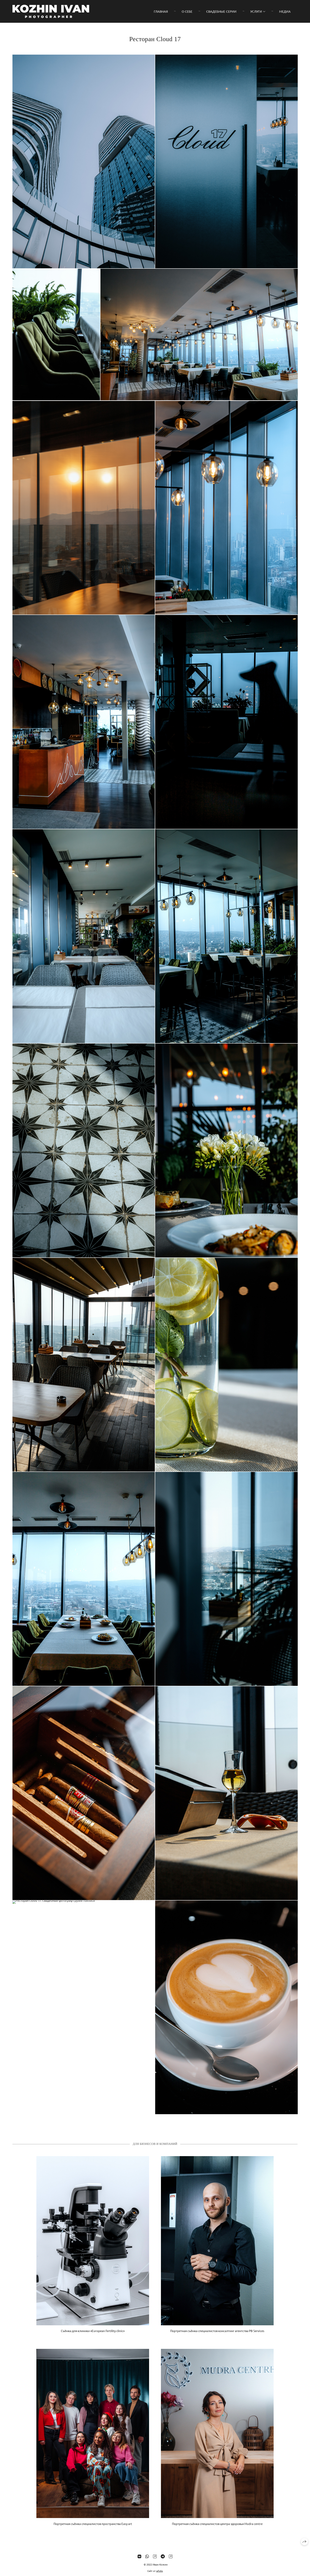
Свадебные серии (221, 11)
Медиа (285, 11)
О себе (187, 11)
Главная (161, 11)
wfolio (159, 2570)
